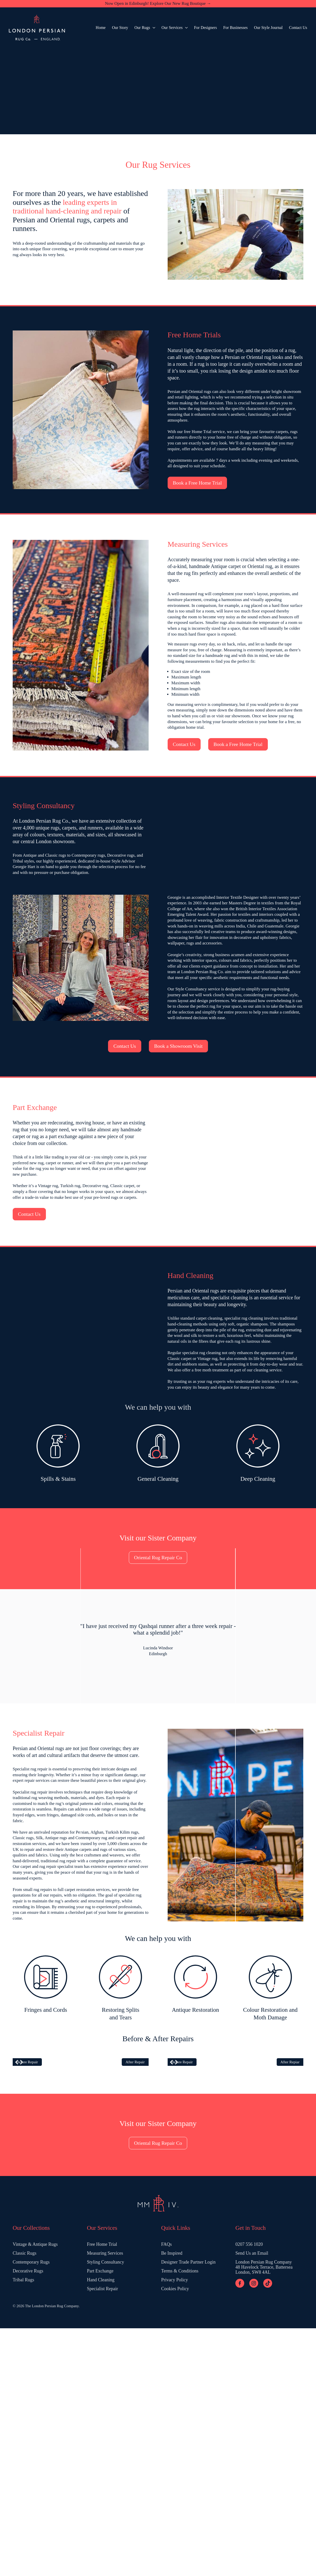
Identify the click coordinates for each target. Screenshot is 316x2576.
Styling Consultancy (105, 2262)
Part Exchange (100, 2271)
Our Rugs (142, 27)
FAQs (166, 2244)
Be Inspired (171, 2253)
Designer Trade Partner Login (188, 2262)
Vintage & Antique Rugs (35, 2244)
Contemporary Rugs (31, 2262)
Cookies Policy (175, 2289)
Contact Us (298, 27)
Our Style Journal (268, 27)
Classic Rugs (25, 2253)
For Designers (205, 27)
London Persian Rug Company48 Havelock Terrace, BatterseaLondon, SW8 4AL (263, 2267)
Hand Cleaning (100, 2280)
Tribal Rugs (23, 2280)
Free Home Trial (102, 2244)
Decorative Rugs (28, 2271)
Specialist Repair (102, 2289)
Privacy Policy (174, 2280)
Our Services (172, 27)
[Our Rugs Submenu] (152, 27)
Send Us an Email (251, 2253)
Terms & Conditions (180, 2271)
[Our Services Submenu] (185, 27)
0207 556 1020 (249, 2244)
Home (101, 27)
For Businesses (235, 27)
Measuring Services (105, 2253)
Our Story (120, 27)
